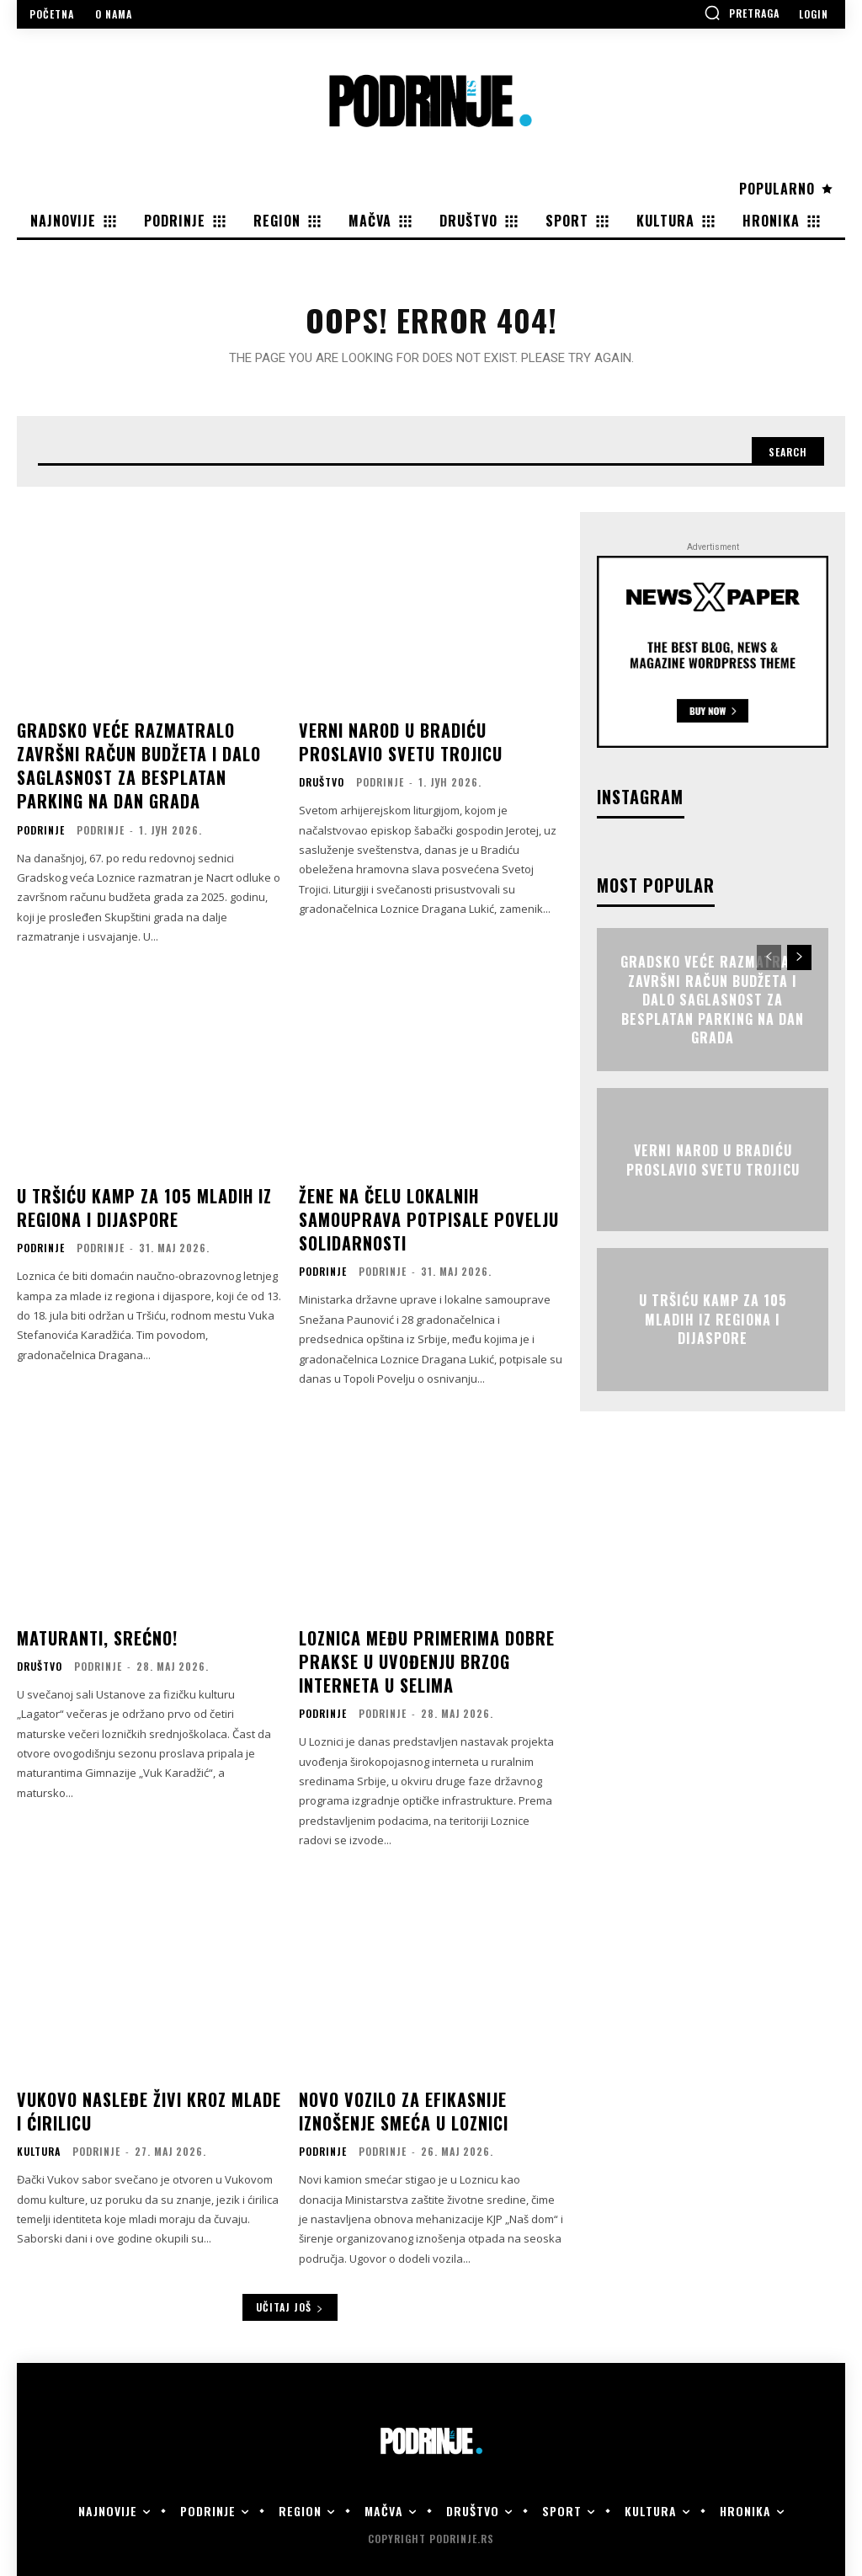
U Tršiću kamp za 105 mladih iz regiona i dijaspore (137, 1207)
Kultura (39, 2134)
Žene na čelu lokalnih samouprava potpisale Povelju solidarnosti (418, 1218)
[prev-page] (769, 970)
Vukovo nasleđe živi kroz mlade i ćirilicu (145, 2095)
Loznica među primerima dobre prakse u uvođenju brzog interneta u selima (419, 1651)
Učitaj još (290, 2289)
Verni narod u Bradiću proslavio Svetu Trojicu (428, 751)
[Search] (780, 460)
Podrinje (41, 832)
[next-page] (799, 970)
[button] (742, 12)
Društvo (321, 790)
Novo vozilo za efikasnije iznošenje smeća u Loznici (398, 2095)
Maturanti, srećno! (93, 1630)
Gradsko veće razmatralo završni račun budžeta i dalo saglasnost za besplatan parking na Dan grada (148, 773)
